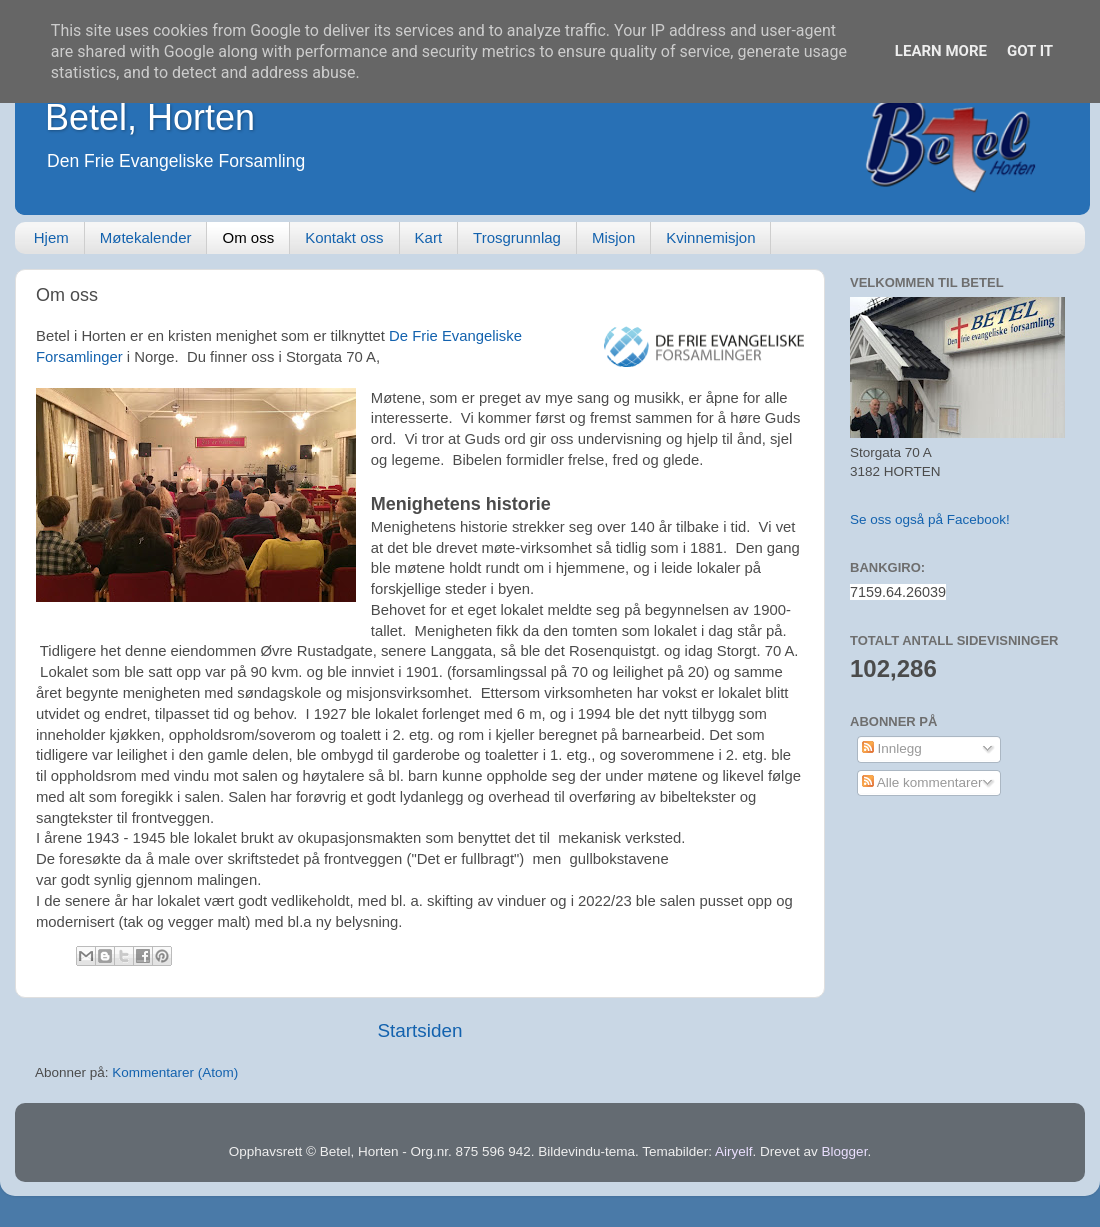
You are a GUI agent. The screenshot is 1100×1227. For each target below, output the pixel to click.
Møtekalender (146, 237)
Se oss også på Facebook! (930, 519)
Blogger (845, 1151)
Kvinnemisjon (710, 237)
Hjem (51, 237)
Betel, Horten (150, 117)
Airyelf (734, 1151)
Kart (429, 237)
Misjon (613, 237)
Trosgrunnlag (517, 237)
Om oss (248, 237)
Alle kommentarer (922, 782)
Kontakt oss (344, 237)
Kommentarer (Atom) (175, 1072)
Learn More (941, 51)
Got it (1030, 51)
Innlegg (892, 748)
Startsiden (419, 1030)
